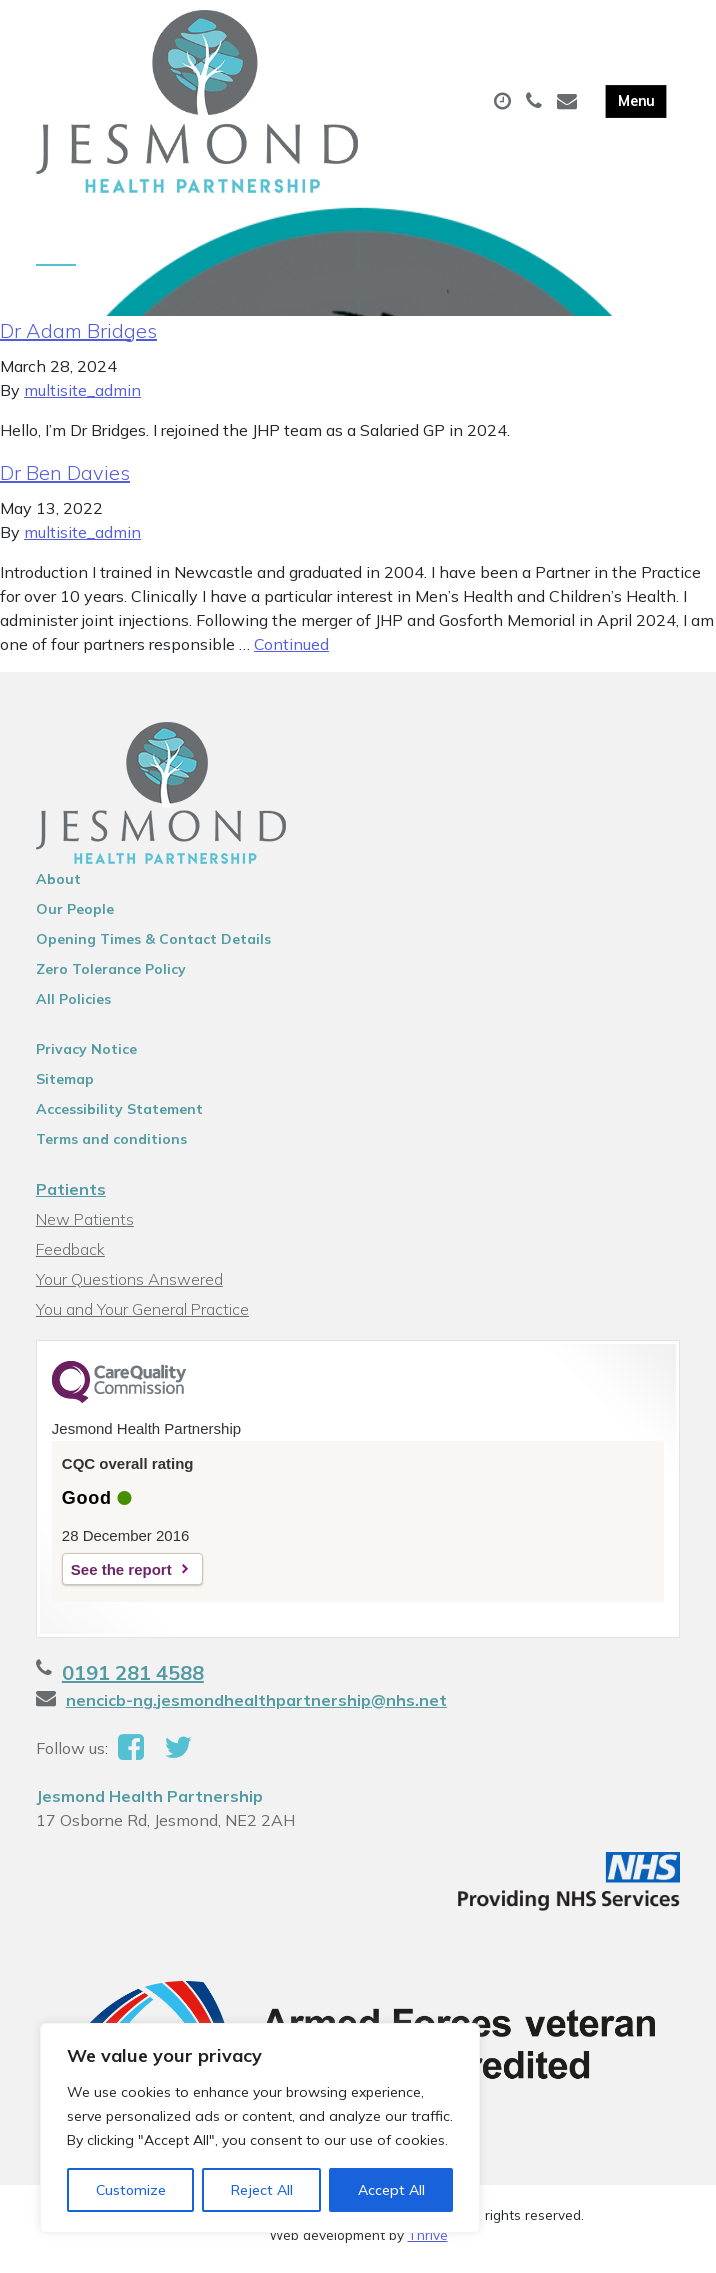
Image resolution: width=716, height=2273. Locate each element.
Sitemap (65, 1086)
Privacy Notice (86, 1056)
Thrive (428, 2241)
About (58, 886)
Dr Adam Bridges (78, 337)
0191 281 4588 (133, 1679)
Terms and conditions (111, 1146)
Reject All (262, 2190)
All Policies (73, 1006)
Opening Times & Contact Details (153, 946)
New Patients (85, 1226)
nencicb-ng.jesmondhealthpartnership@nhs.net (256, 1707)
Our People (75, 916)
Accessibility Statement (119, 1116)
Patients (71, 1196)
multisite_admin (82, 397)
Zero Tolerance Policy (111, 976)
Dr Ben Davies (65, 479)
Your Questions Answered (129, 1286)
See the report (121, 1576)
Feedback (70, 1256)
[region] (260, 2128)
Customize (131, 2190)
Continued (291, 651)
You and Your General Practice (142, 1316)
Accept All (391, 2190)
